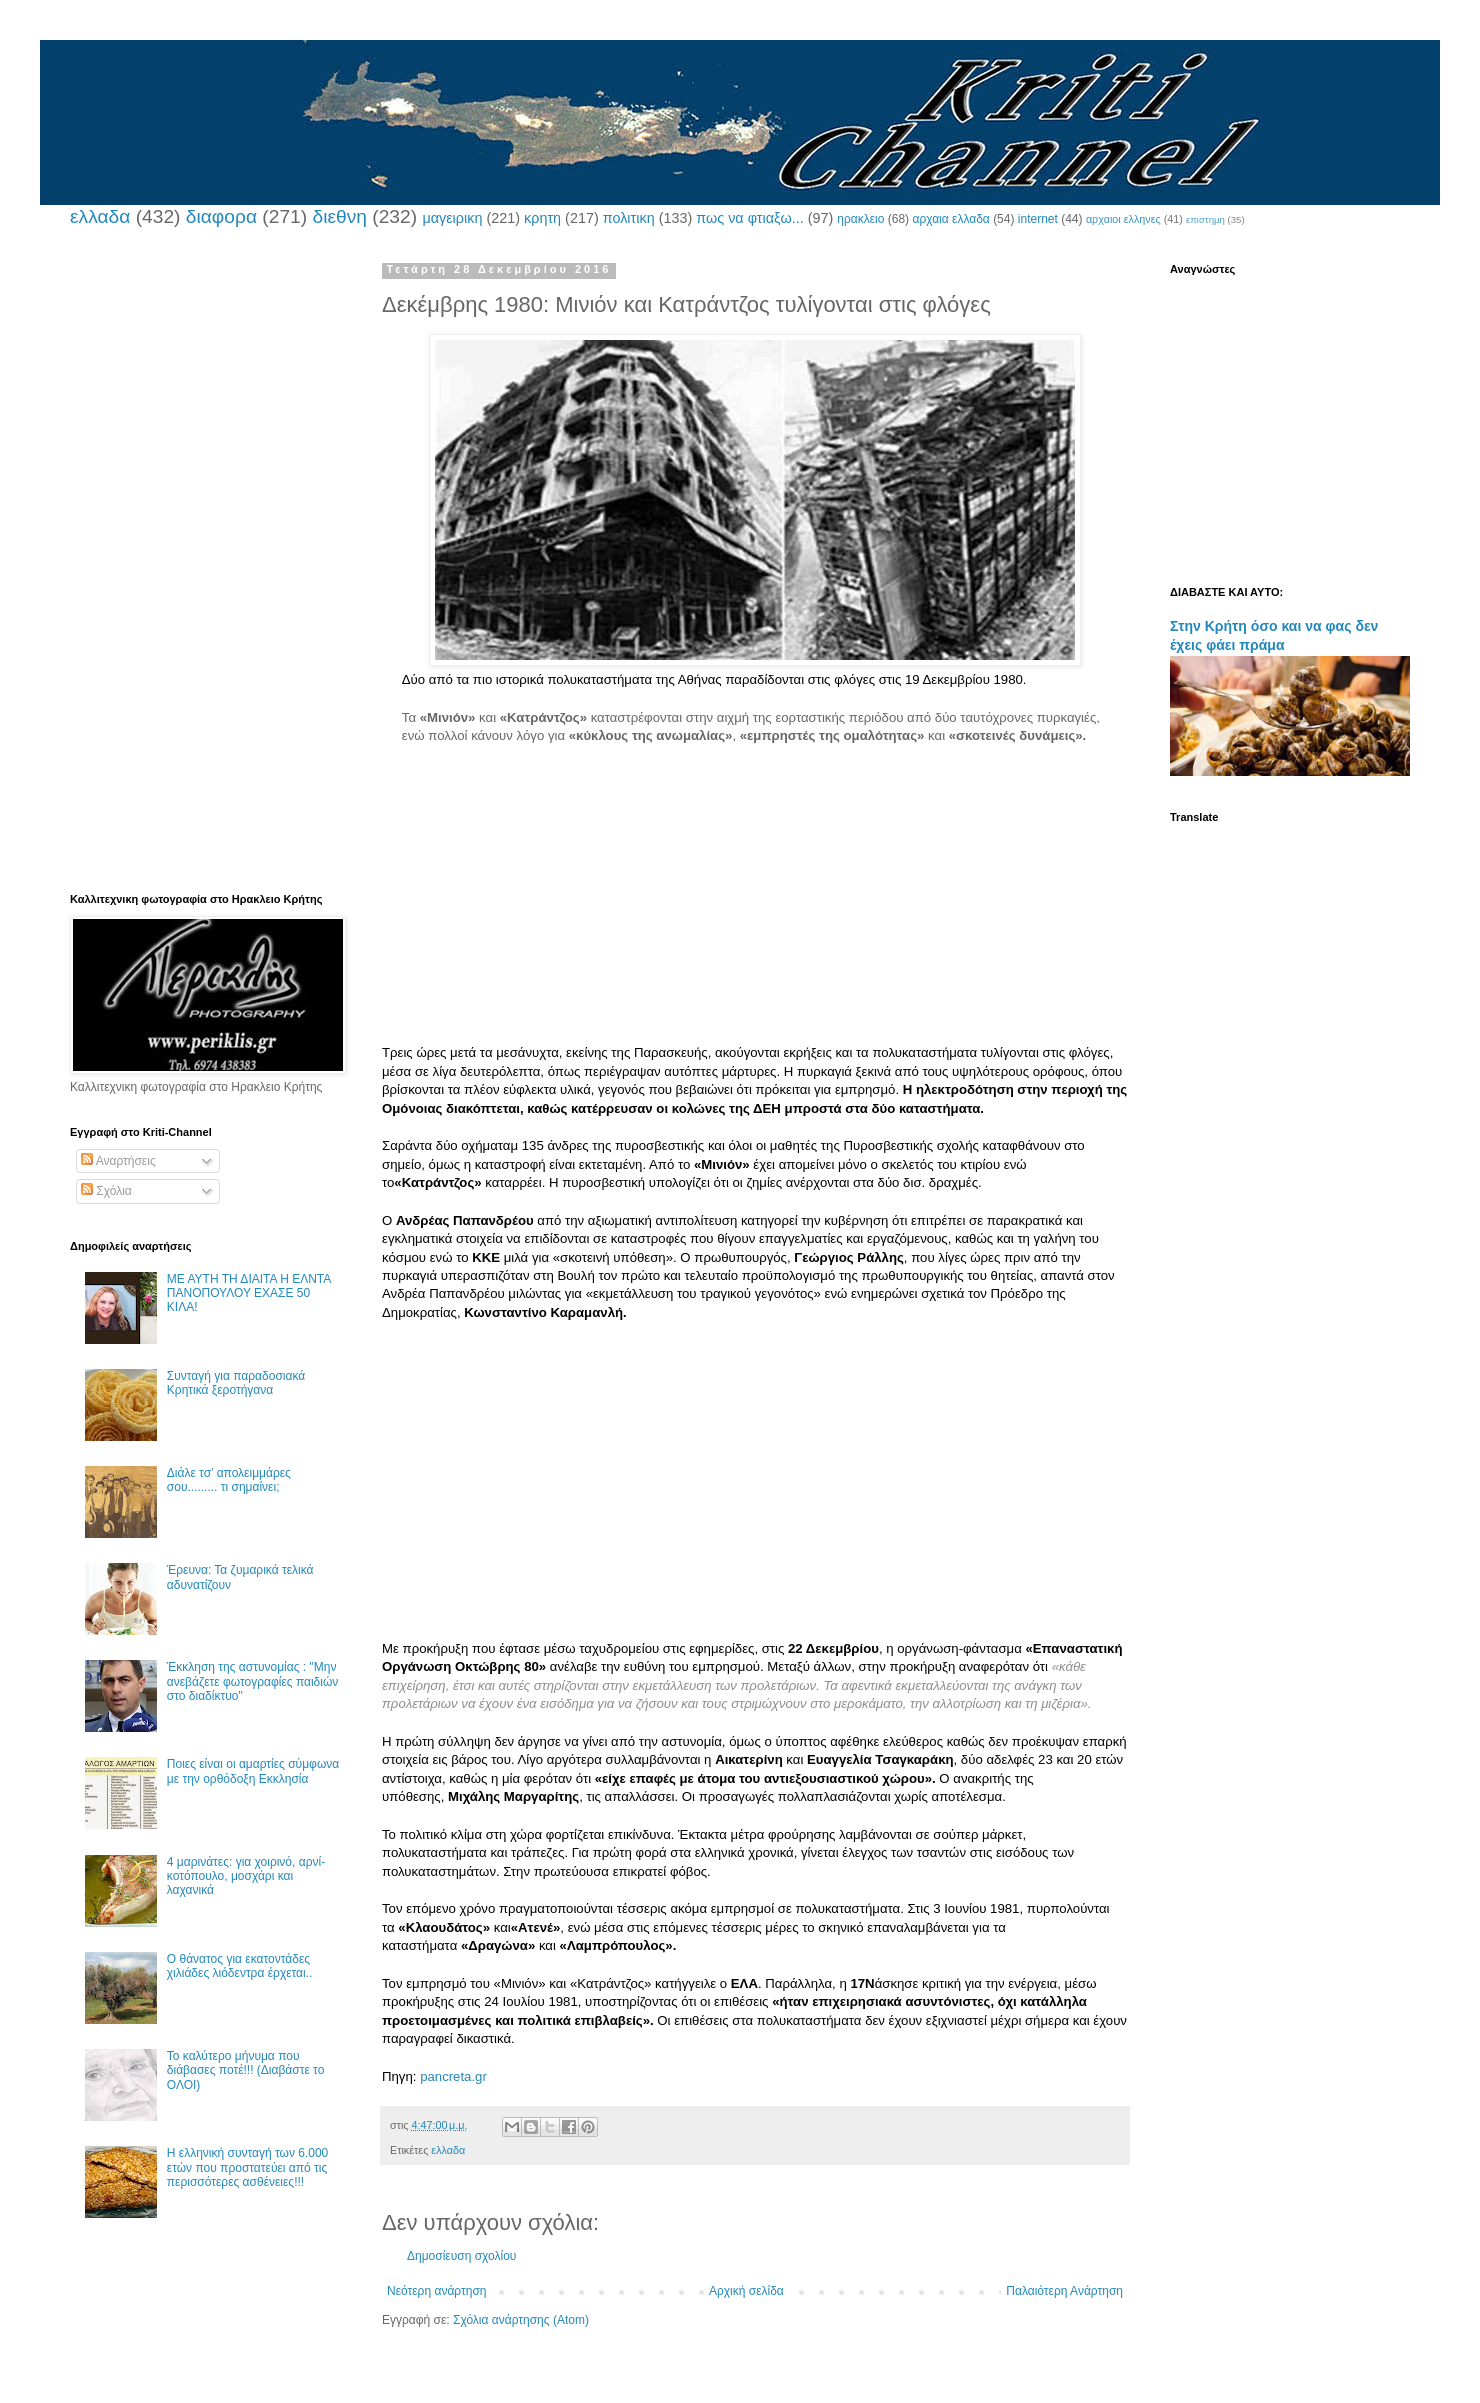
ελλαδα (100, 216)
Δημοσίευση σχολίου (461, 2256)
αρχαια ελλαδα (950, 219)
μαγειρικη (452, 218)
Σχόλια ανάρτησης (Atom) (521, 2320)
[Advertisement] (755, 904)
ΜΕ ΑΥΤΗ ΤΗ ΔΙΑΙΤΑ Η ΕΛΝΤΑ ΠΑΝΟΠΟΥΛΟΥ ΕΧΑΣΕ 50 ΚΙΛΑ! (249, 1293)
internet (1038, 219)
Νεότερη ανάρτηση (436, 2291)
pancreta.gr (453, 2076)
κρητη (542, 218)
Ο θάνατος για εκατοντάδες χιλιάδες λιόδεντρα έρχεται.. (240, 1966)
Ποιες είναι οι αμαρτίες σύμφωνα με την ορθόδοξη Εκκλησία (253, 1771)
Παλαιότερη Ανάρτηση (1064, 2291)
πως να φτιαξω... (749, 218)
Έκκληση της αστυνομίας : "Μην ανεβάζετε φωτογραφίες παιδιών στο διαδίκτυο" (253, 1681)
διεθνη (339, 216)
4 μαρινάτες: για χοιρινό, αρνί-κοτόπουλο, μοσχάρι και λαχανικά (246, 1876)
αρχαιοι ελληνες (1123, 219)
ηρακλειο (860, 219)
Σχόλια (106, 1191)
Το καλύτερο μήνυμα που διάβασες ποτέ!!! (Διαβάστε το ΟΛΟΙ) (246, 2070)
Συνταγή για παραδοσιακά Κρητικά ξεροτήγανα (236, 1383)
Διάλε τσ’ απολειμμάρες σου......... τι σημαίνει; (229, 1480)
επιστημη (1205, 219)
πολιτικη (629, 218)
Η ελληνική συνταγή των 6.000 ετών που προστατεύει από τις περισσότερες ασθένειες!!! (247, 2167)
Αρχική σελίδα (746, 2291)
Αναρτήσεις (118, 1161)
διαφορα (221, 216)
